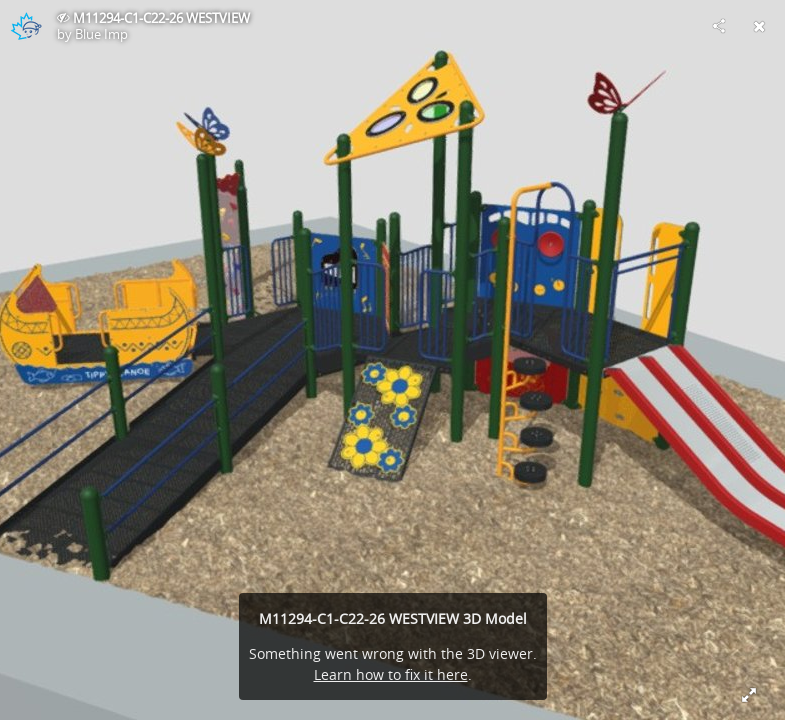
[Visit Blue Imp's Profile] (26, 26)
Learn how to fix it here (391, 674)
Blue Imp (101, 34)
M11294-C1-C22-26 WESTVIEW (161, 18)
